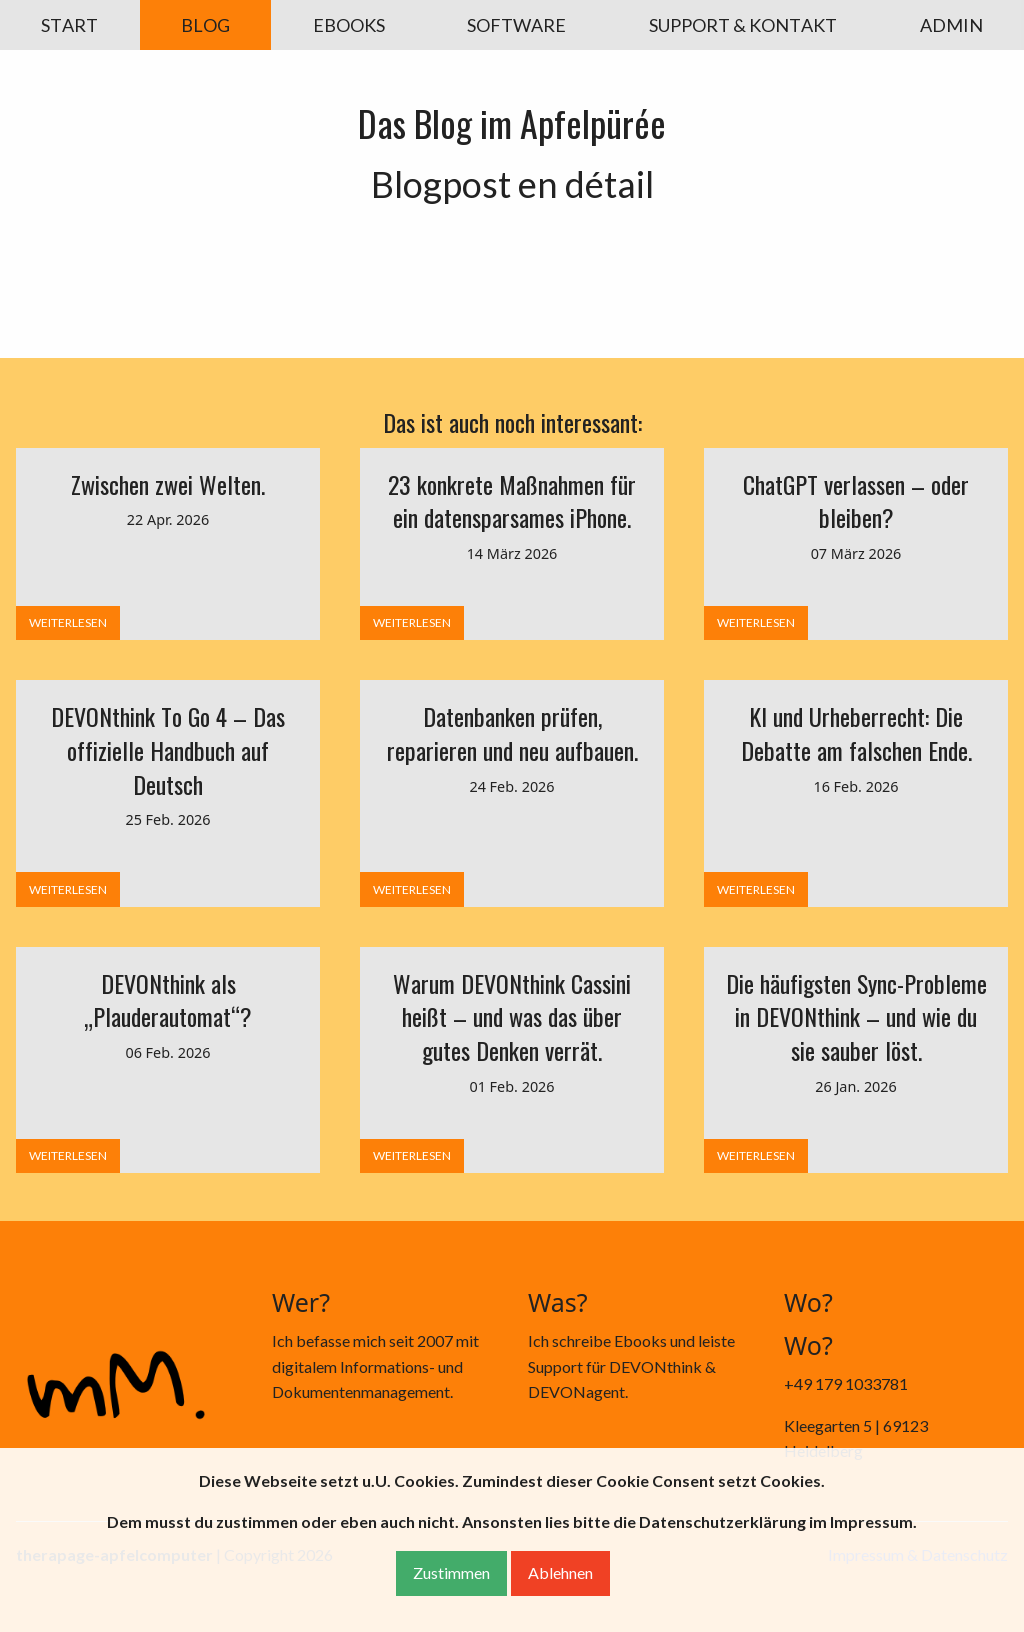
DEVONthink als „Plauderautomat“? (168, 1000)
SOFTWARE (516, 25)
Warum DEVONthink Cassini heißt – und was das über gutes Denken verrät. (512, 1016)
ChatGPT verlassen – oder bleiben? (856, 501)
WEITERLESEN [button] (68, 622)
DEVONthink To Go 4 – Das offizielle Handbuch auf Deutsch (168, 749)
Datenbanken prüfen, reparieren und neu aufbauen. (512, 733)
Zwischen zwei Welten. (168, 484)
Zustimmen (451, 1572)
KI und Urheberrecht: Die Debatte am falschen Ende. (856, 733)
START (69, 25)
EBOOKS (349, 25)
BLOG (205, 25)
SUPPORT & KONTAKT (743, 25)
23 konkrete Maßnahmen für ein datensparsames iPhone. (512, 501)
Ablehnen (560, 1572)
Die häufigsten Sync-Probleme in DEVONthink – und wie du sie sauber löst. (856, 1016)
